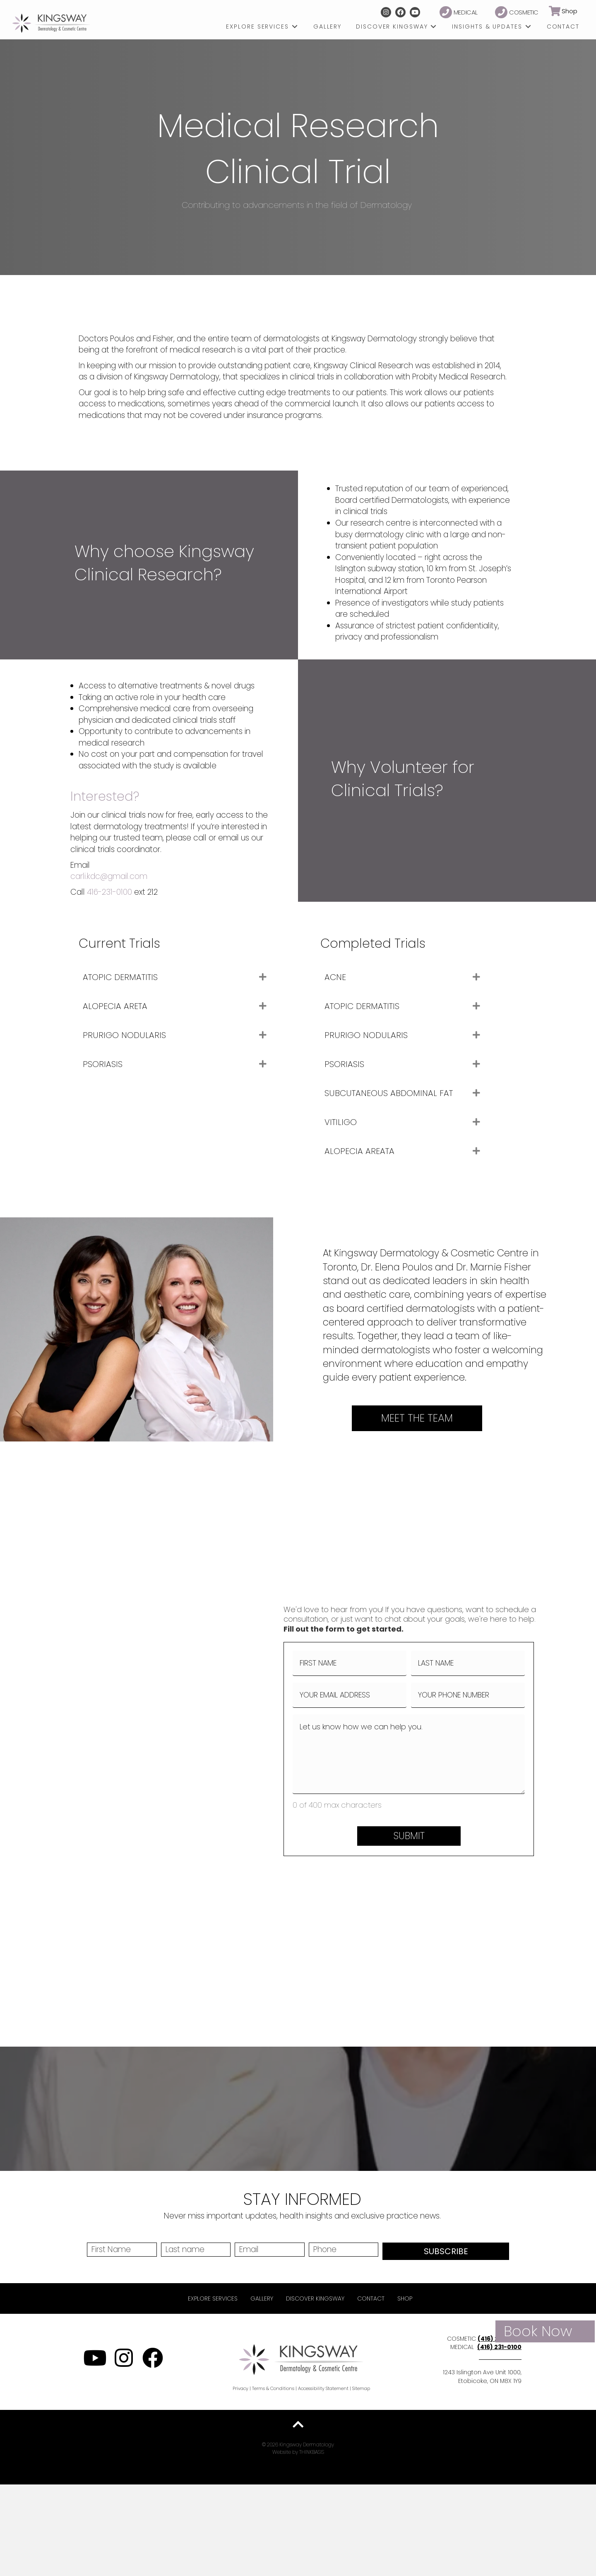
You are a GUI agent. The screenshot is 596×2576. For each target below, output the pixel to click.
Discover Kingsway (315, 2298)
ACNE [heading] (335, 977)
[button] (386, 12)
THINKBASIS (311, 2451)
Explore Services (213, 2298)
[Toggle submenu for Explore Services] (295, 26)
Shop (404, 2298)
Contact (371, 2298)
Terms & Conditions (273, 2388)
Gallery (261, 2298)
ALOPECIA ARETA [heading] (115, 1006)
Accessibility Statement (323, 2388)
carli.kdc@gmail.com (108, 876)
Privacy (240, 2388)
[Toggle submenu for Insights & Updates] (528, 26)
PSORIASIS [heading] (103, 1064)
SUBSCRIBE (446, 2251)
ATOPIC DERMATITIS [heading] (120, 977)
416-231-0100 (109, 892)
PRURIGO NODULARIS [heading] (124, 1035)
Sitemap (361, 2388)
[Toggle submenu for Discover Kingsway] (433, 26)
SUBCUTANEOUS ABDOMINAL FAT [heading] (388, 1093)
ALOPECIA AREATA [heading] (359, 1151)
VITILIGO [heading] (340, 1122)
